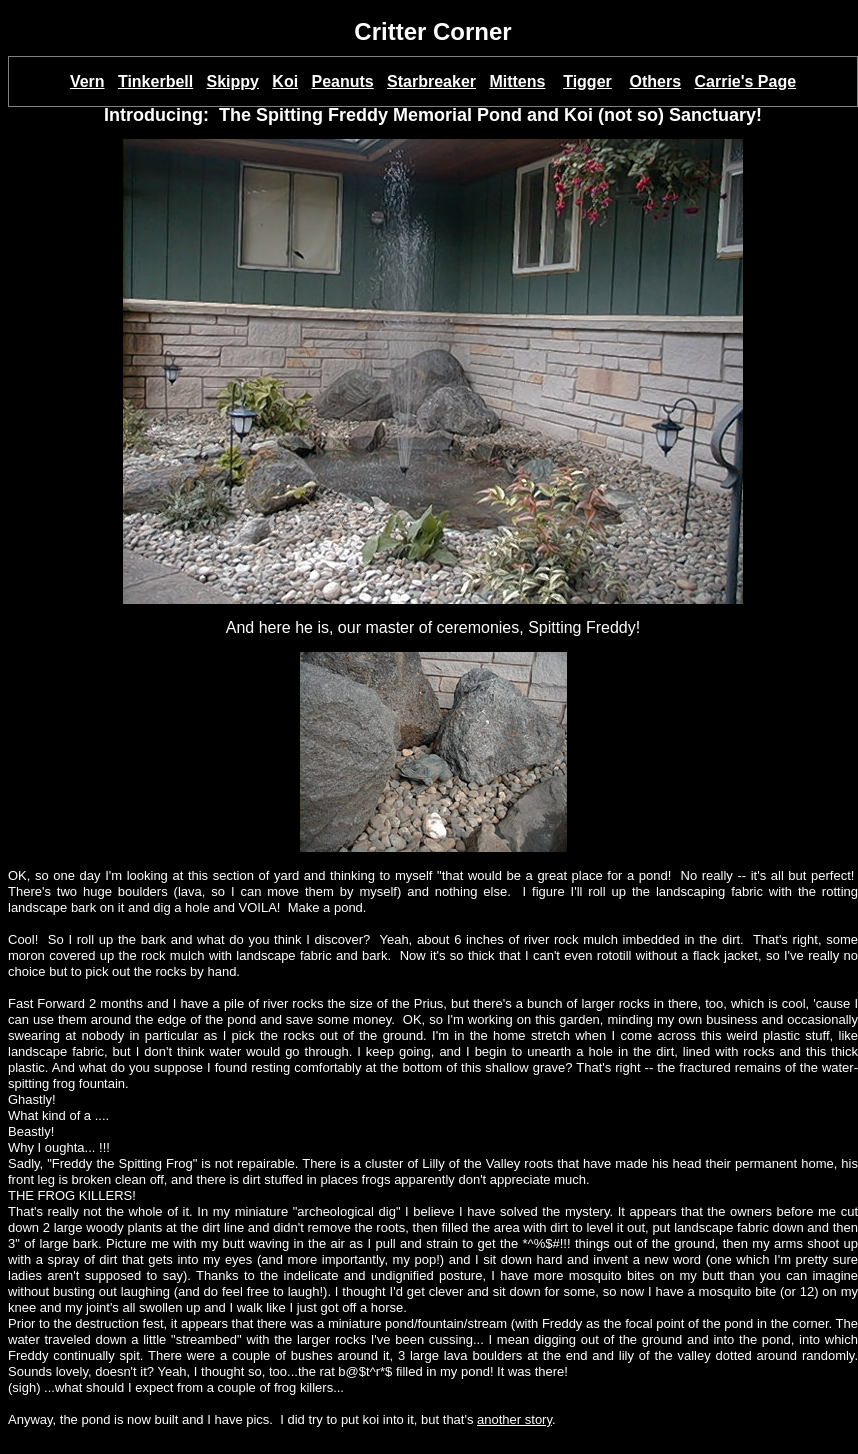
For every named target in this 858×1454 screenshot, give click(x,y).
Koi (285, 81)
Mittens (517, 81)
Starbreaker (431, 81)
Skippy (233, 81)
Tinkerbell (155, 81)
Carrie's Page (745, 81)
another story (514, 1419)
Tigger (587, 81)
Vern (87, 81)
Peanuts (342, 81)
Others (656, 81)
